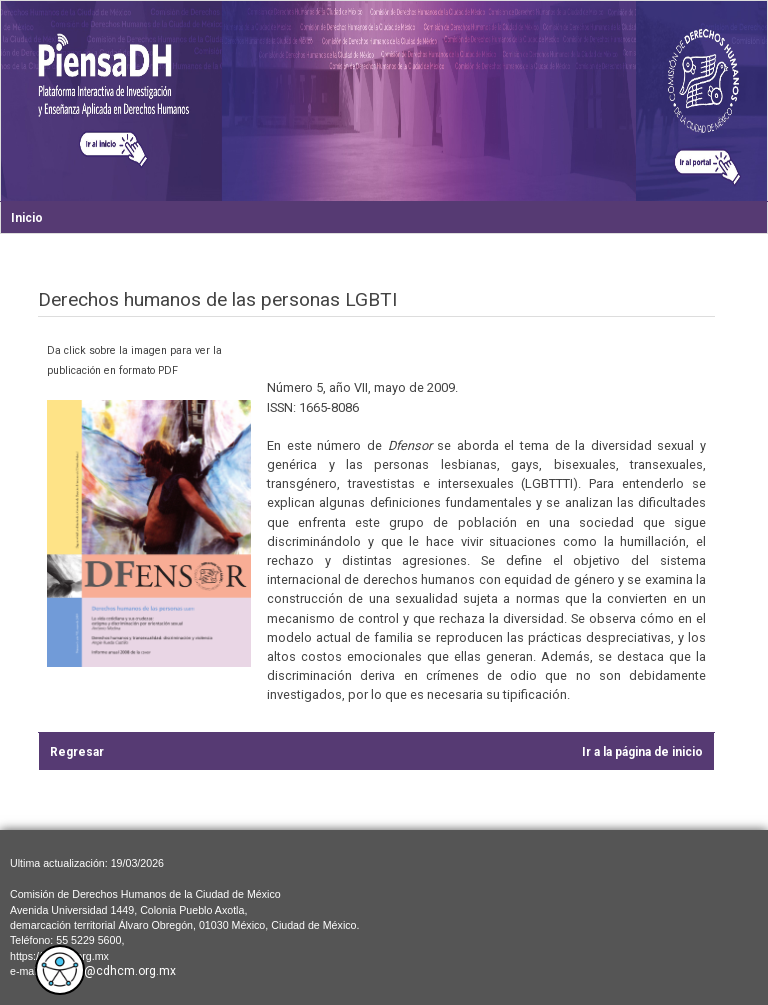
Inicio (27, 218)
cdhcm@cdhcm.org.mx (110, 971)
